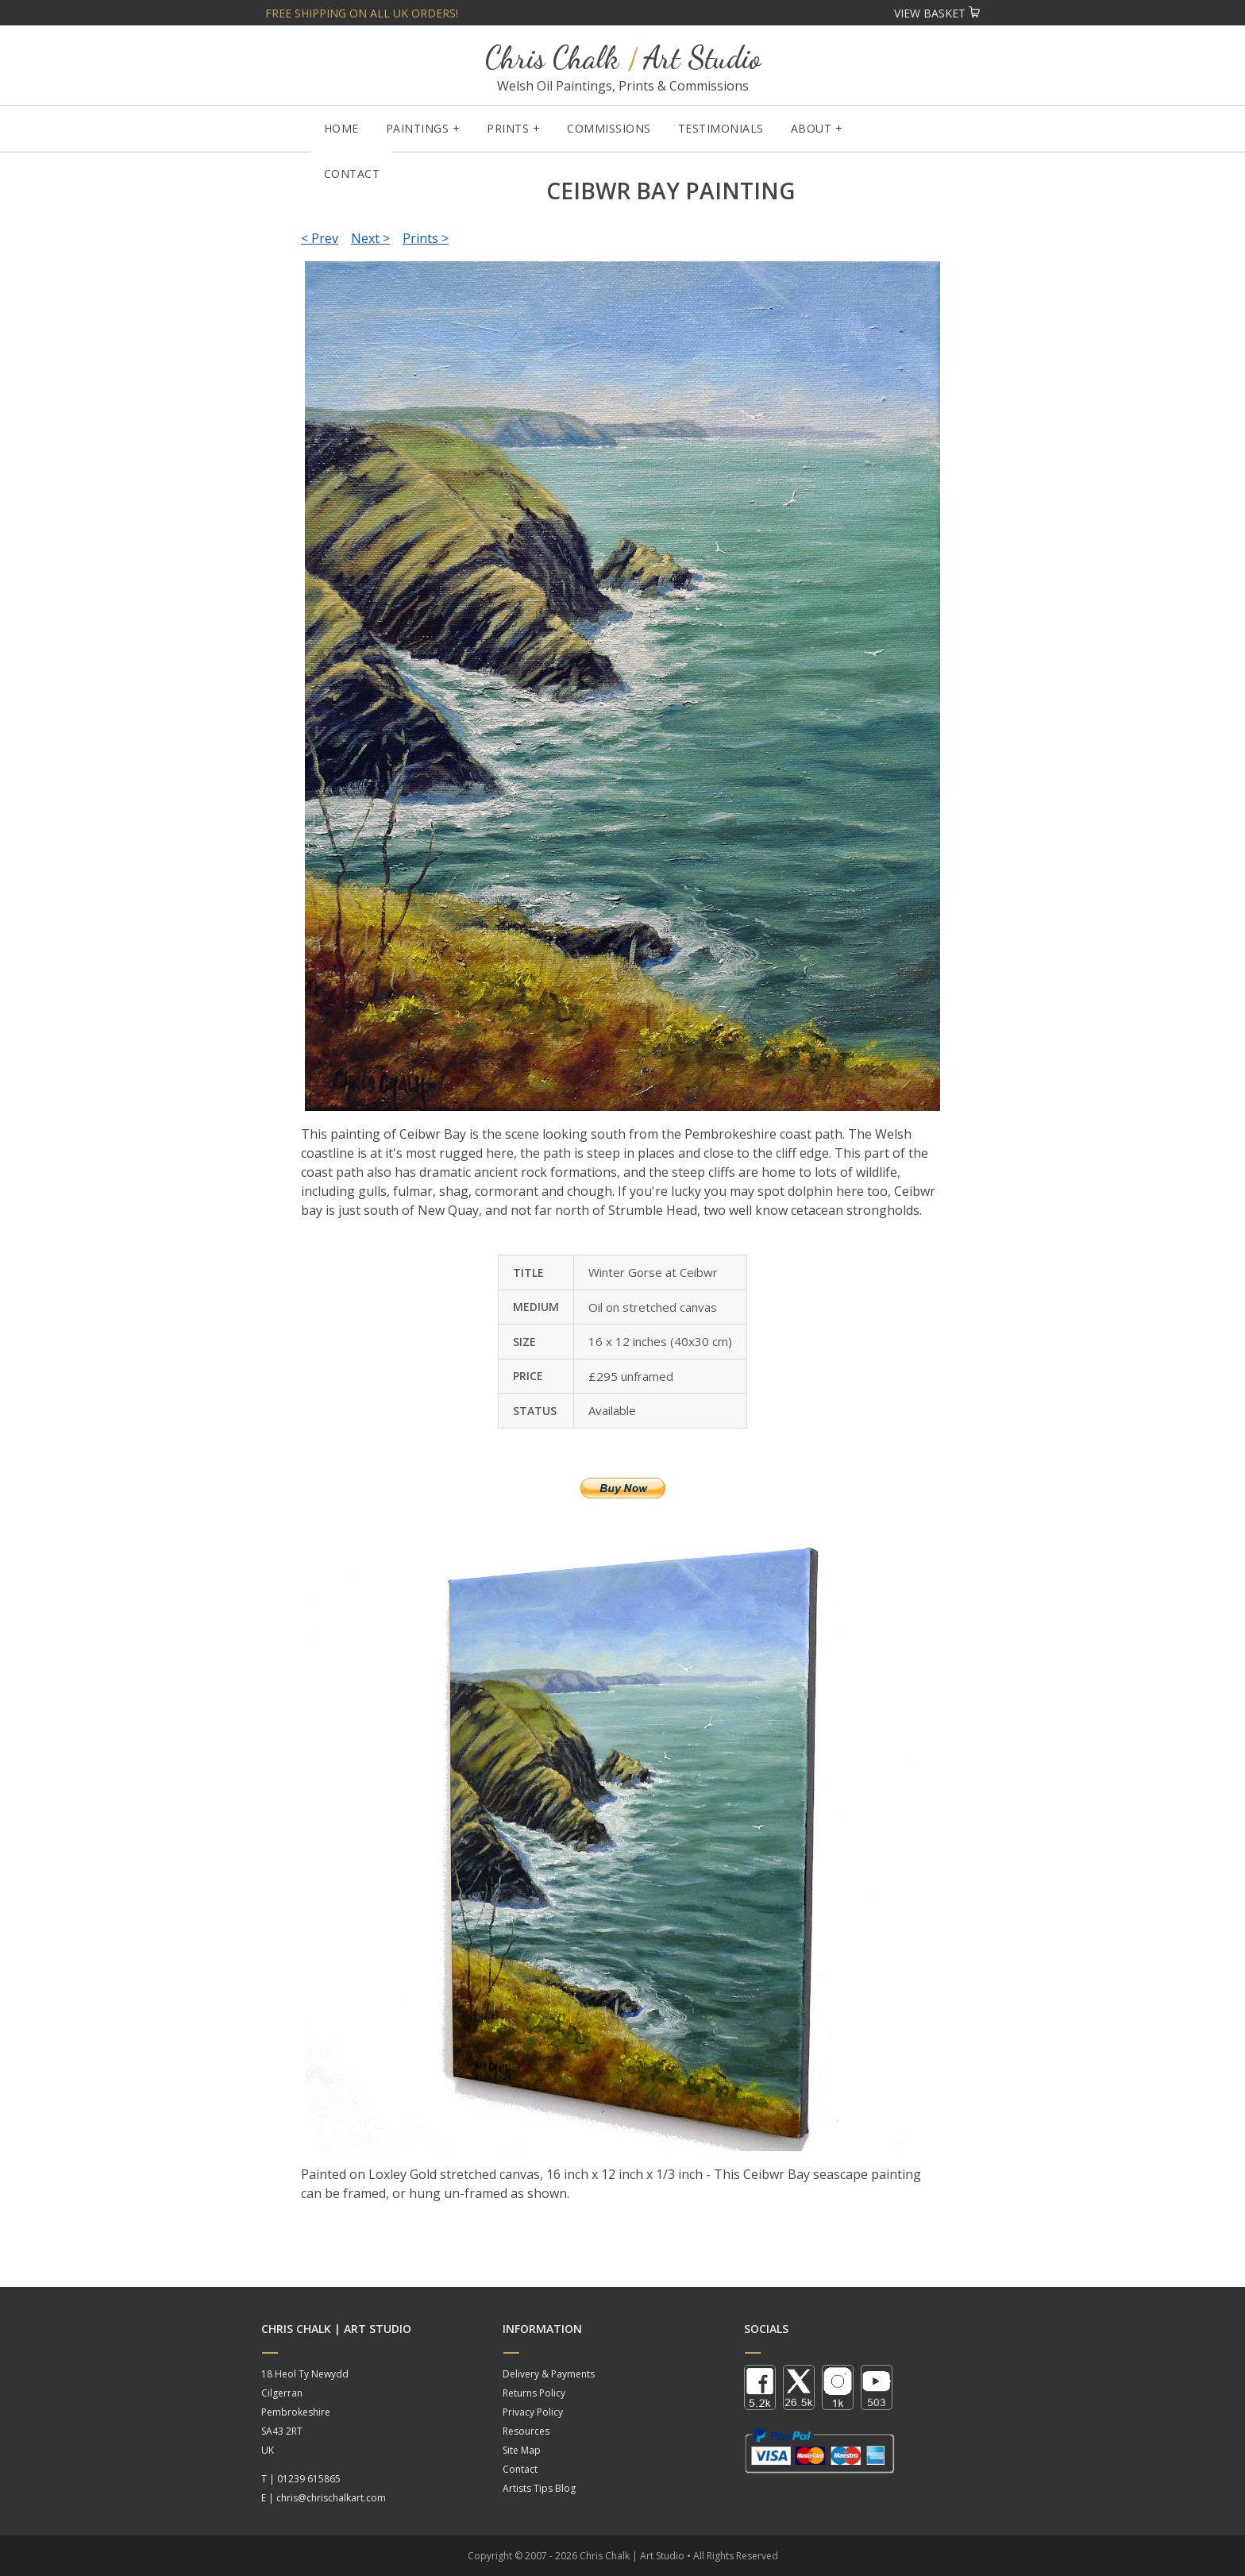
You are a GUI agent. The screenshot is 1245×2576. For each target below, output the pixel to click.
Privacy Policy (533, 2412)
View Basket (937, 13)
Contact (352, 173)
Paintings (417, 128)
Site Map (522, 2450)
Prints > (426, 238)
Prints (508, 128)
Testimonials (721, 128)
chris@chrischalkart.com (331, 2498)
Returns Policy (534, 2393)
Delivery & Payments (549, 2374)
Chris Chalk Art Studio (623, 58)
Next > (370, 238)
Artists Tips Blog (539, 2488)
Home (341, 128)
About (811, 128)
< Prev (319, 238)
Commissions (609, 128)
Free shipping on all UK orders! (361, 13)
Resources (526, 2431)
